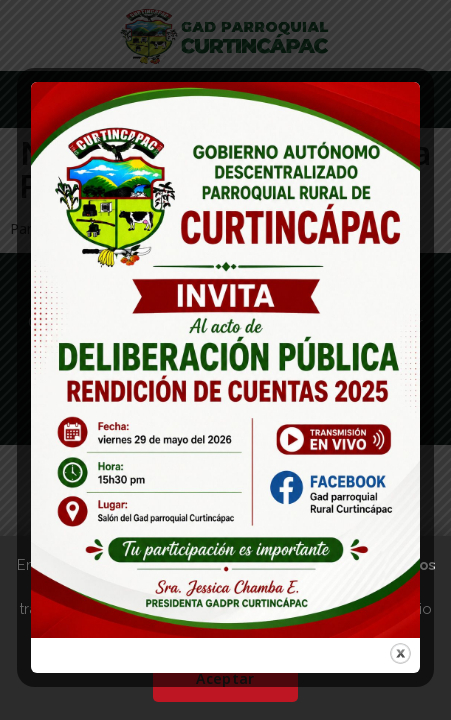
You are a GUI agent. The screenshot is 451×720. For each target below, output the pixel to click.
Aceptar (225, 678)
